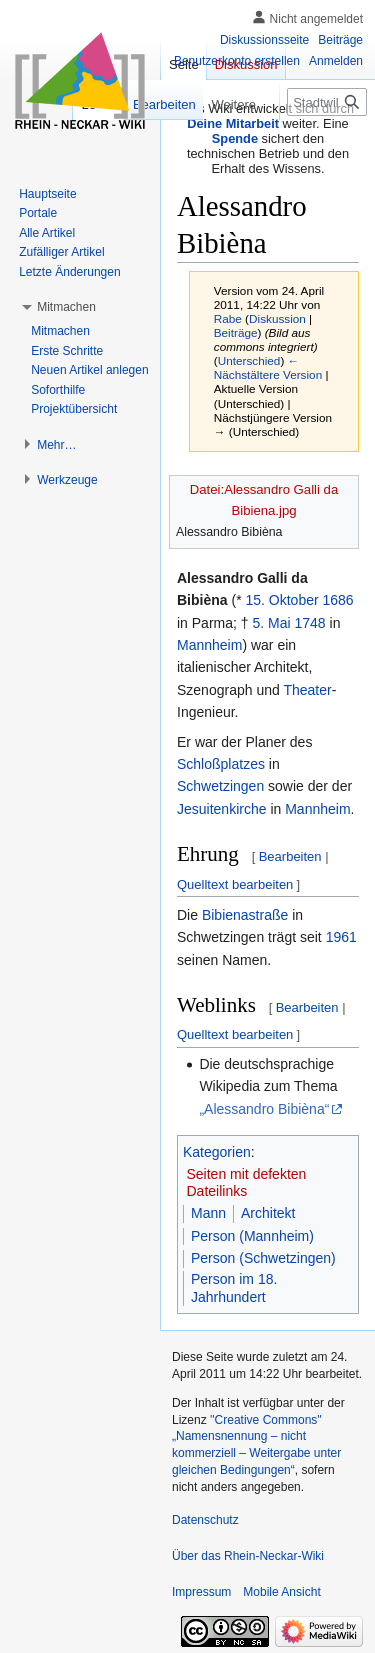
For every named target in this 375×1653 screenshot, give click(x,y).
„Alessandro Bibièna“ (264, 1109)
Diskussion (277, 318)
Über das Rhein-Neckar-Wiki (248, 1556)
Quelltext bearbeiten (235, 884)
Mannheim (209, 645)
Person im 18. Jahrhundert (234, 1288)
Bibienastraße (245, 915)
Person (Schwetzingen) (263, 1258)
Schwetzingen (220, 786)
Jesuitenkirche (222, 809)
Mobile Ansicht (281, 1592)
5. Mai (271, 623)
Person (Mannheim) (252, 1236)
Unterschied (249, 360)
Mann (208, 1213)
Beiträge (236, 332)
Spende (235, 138)
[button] (66, 307)
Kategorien (217, 1152)
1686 (338, 600)
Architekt (268, 1213)
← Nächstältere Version (268, 367)
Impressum (201, 1592)
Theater (307, 690)
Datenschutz (205, 1520)
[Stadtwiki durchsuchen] (327, 102)
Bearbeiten (290, 856)
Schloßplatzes (221, 764)
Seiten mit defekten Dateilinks (247, 1183)
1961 (341, 937)
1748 (310, 623)
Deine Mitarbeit (233, 123)
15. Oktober (281, 600)
